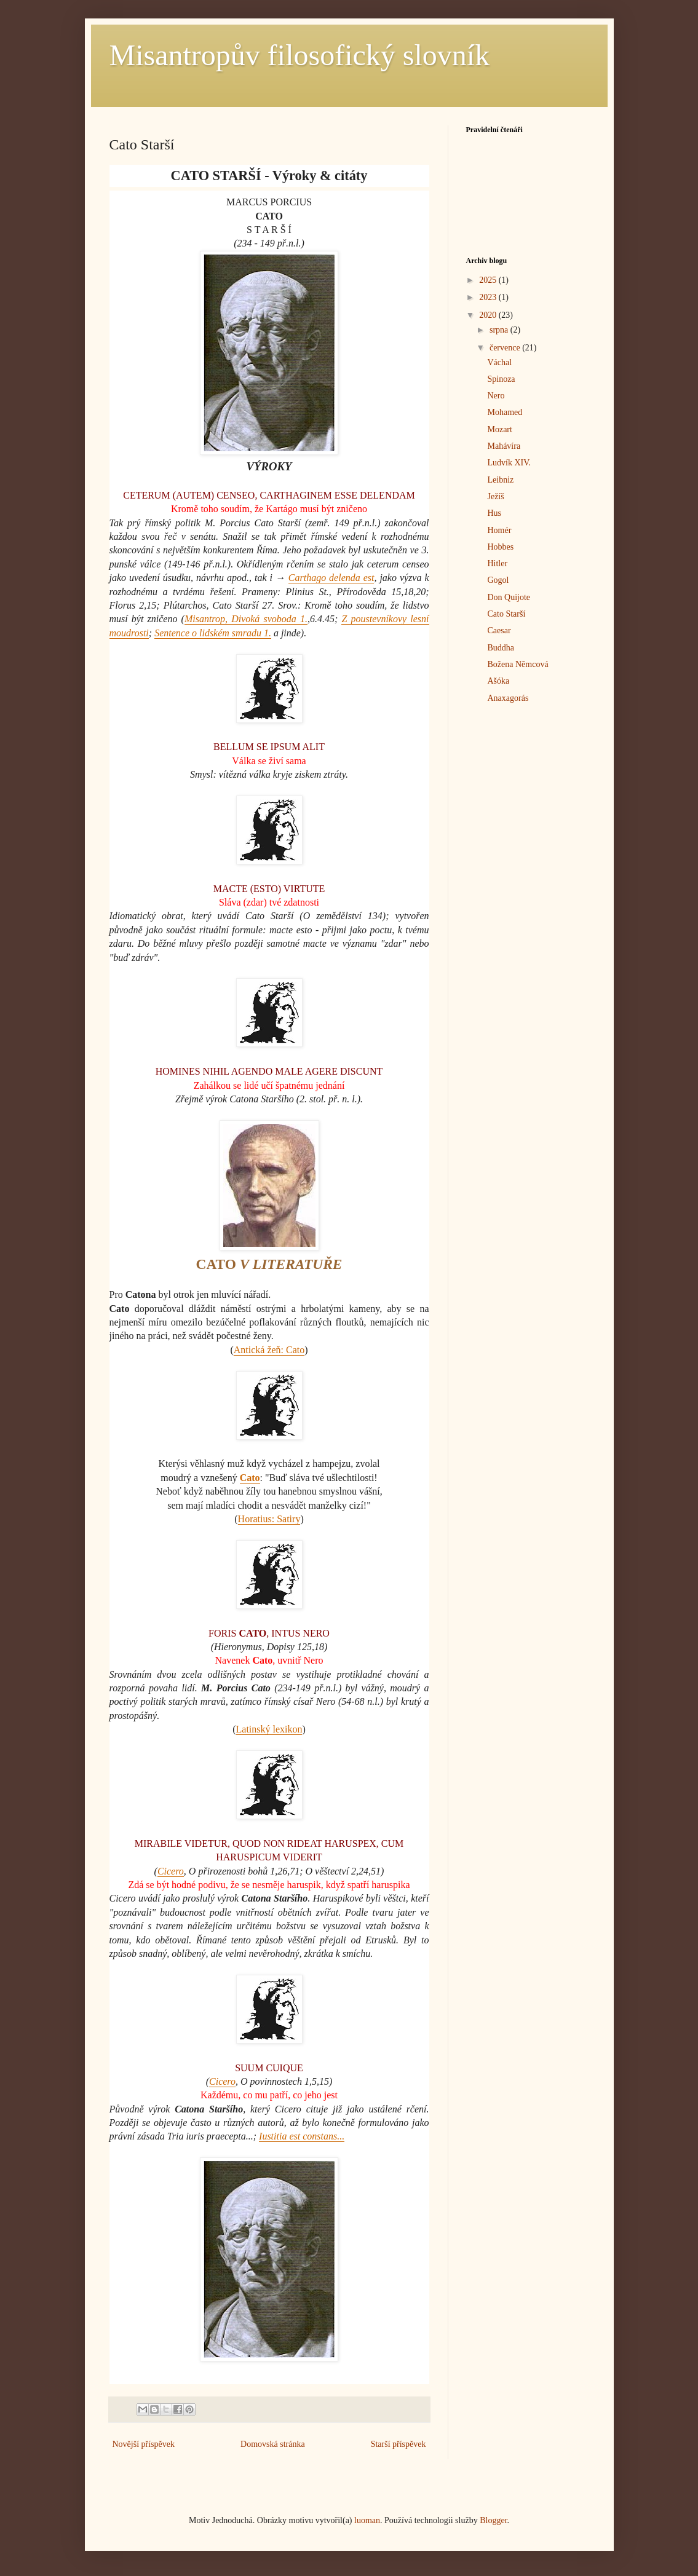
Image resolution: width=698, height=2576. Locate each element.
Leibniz (500, 479)
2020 (489, 315)
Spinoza (501, 379)
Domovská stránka (272, 2444)
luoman (367, 2520)
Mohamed (504, 412)
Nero (495, 395)
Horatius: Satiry (269, 1519)
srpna (500, 329)
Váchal (499, 362)
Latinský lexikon (269, 1729)
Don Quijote (508, 597)
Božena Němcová (517, 664)
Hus (494, 513)
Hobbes (500, 546)
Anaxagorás (507, 698)
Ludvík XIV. (509, 462)
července (506, 347)
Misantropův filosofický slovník (299, 55)
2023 (489, 297)
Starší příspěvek (398, 2444)
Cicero (170, 1871)
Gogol (498, 580)
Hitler (497, 563)
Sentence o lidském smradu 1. (212, 633)
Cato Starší (506, 613)
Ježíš (495, 496)
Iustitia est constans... (301, 2136)
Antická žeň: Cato (269, 1350)
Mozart (499, 429)
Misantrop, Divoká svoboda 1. (245, 619)
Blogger (493, 2520)
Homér (499, 530)
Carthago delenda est (331, 577)
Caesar (498, 630)
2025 (489, 280)
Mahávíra (503, 446)
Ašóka (498, 680)
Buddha (500, 647)
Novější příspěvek (144, 2444)
